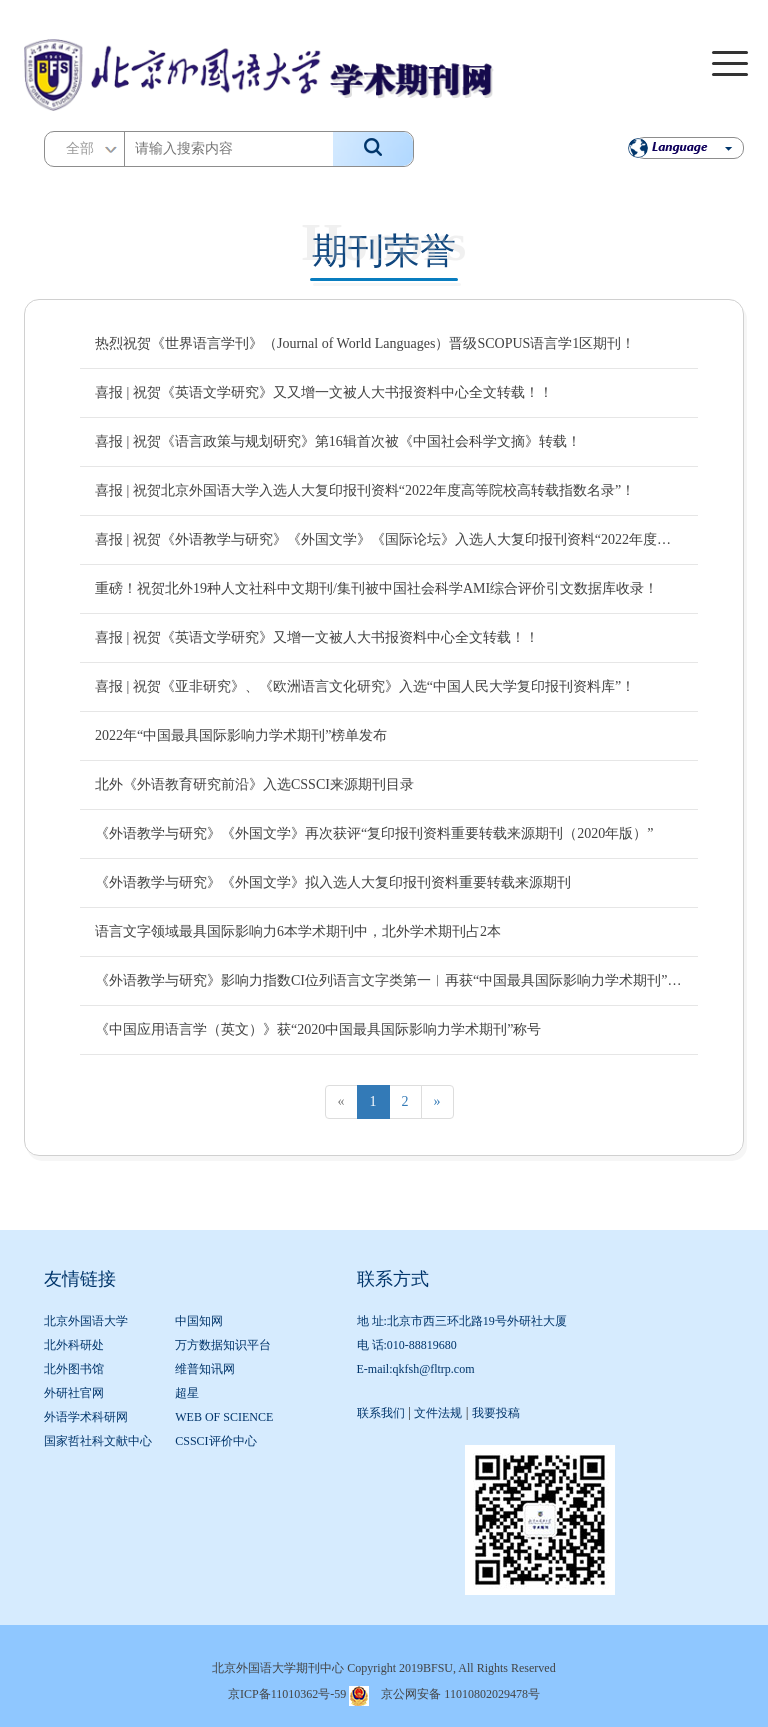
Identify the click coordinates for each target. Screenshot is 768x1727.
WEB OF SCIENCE (224, 1417)
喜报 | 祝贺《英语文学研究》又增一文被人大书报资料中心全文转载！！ (317, 637)
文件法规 (438, 1413)
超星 (187, 1393)
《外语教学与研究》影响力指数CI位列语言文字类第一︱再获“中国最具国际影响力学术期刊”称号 (389, 980)
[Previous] (341, 1102)
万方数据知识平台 (223, 1345)
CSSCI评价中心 (215, 1441)
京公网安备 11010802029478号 (460, 1694)
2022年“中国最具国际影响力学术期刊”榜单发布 (241, 735)
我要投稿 (496, 1413)
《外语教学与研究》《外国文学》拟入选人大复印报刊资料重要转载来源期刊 (333, 882)
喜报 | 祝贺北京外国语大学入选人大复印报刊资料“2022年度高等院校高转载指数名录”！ (365, 490)
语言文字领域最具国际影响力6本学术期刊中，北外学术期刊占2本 (298, 931)
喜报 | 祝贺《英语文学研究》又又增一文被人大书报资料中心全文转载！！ (324, 392)
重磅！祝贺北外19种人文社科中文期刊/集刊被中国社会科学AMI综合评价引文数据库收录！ (376, 588)
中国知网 (199, 1321)
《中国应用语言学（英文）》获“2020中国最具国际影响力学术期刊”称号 (318, 1029)
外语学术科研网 (86, 1417)
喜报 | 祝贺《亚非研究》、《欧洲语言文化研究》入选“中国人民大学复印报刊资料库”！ (365, 686)
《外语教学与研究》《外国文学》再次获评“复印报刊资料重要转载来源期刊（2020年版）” (374, 833)
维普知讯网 (205, 1369)
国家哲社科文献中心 (98, 1441)
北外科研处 (74, 1345)
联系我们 (381, 1413)
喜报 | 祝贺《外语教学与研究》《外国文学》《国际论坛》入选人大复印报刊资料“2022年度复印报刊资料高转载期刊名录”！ (389, 539)
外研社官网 (74, 1393)
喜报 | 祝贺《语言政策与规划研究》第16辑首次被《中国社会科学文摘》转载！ (338, 441)
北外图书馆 (74, 1369)
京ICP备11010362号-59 (287, 1694)
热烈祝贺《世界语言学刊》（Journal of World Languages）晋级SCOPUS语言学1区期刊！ (365, 343)
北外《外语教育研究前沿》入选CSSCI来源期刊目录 (254, 784)
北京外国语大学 (86, 1321)
